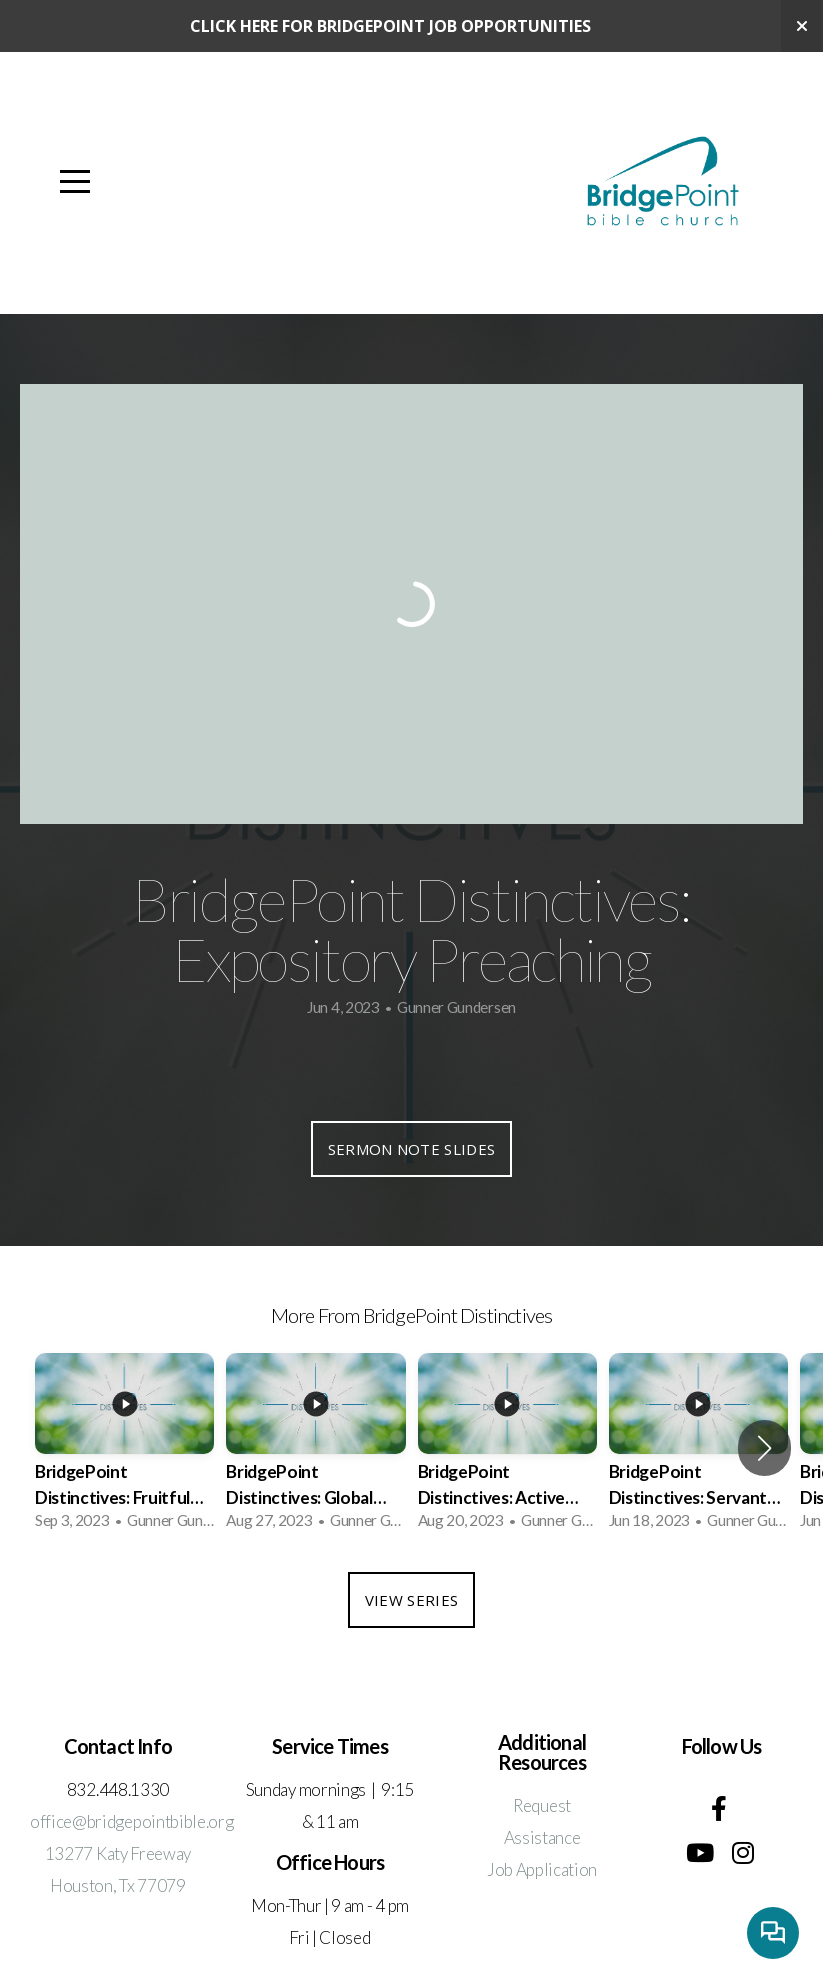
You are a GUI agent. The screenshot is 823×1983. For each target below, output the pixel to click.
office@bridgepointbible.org (131, 1821)
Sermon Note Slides (411, 1149)
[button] (764, 1448)
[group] (124, 1447)
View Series (411, 1600)
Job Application (542, 1869)
